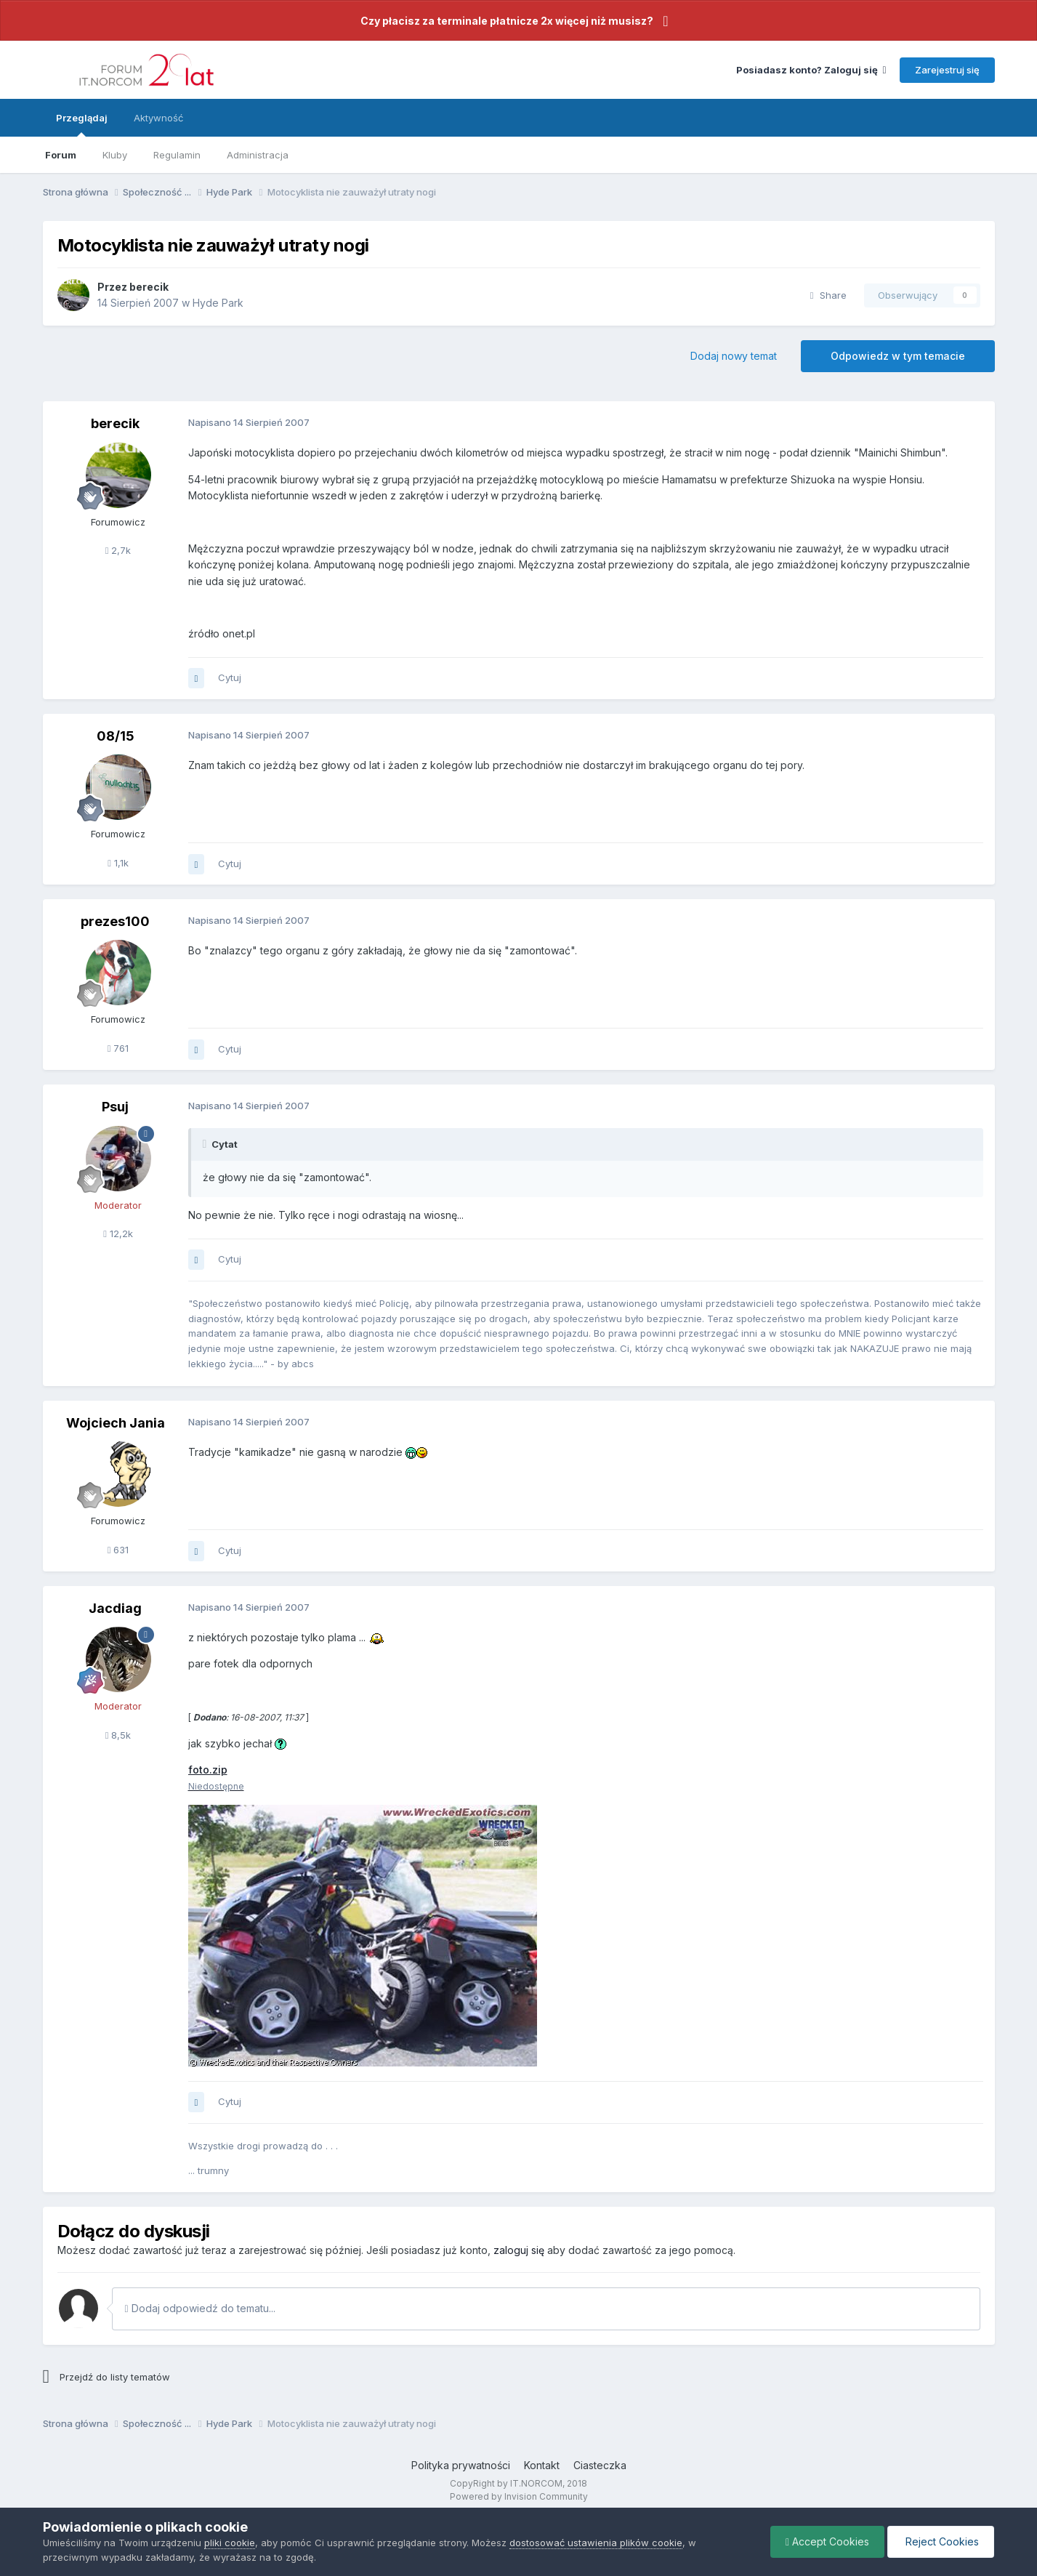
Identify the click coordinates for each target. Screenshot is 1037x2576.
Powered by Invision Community (519, 2496)
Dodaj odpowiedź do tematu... (200, 2308)
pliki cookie (229, 2542)
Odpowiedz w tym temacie (898, 356)
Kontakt (542, 2465)
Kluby (114, 155)
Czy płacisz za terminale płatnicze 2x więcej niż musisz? (506, 21)
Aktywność (158, 118)
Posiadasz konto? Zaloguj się (811, 70)
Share (828, 295)
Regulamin (177, 155)
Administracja (257, 155)
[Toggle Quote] (206, 1144)
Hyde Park (218, 303)
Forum (60, 155)
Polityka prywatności (460, 2465)
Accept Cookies (827, 2541)
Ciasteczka (599, 2465)
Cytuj (229, 677)
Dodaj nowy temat (733, 356)
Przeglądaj (82, 124)
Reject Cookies (941, 2541)
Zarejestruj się (947, 70)
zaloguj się (518, 2250)
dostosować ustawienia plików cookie (595, 2542)
